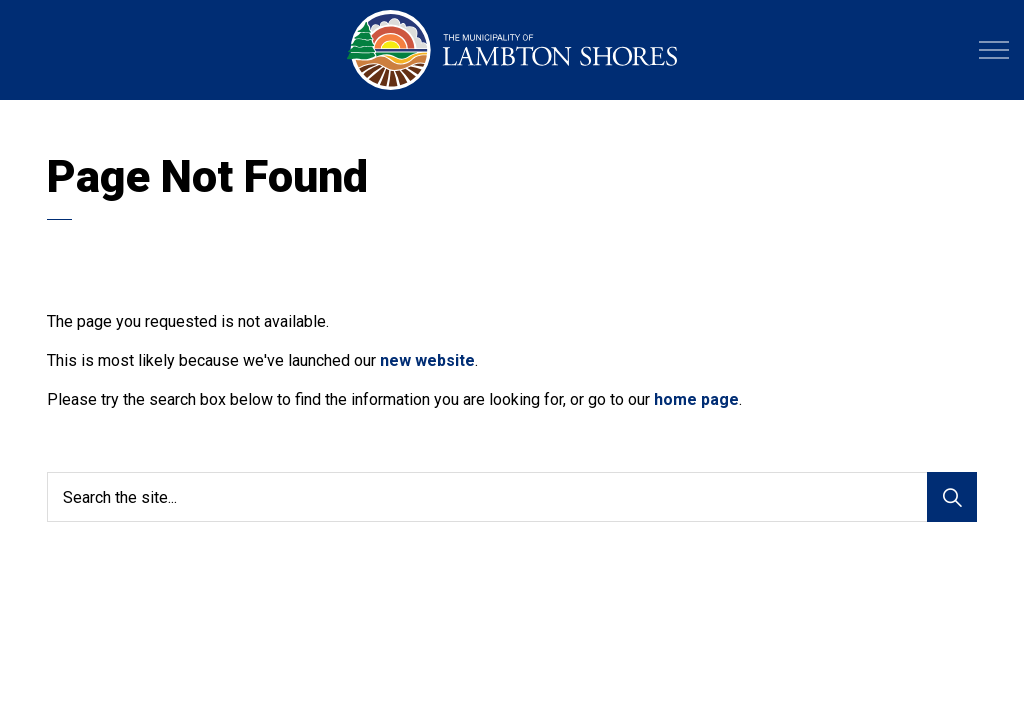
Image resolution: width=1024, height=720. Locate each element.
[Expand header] (994, 50)
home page (696, 399)
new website (427, 360)
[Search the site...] (512, 497)
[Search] (952, 497)
